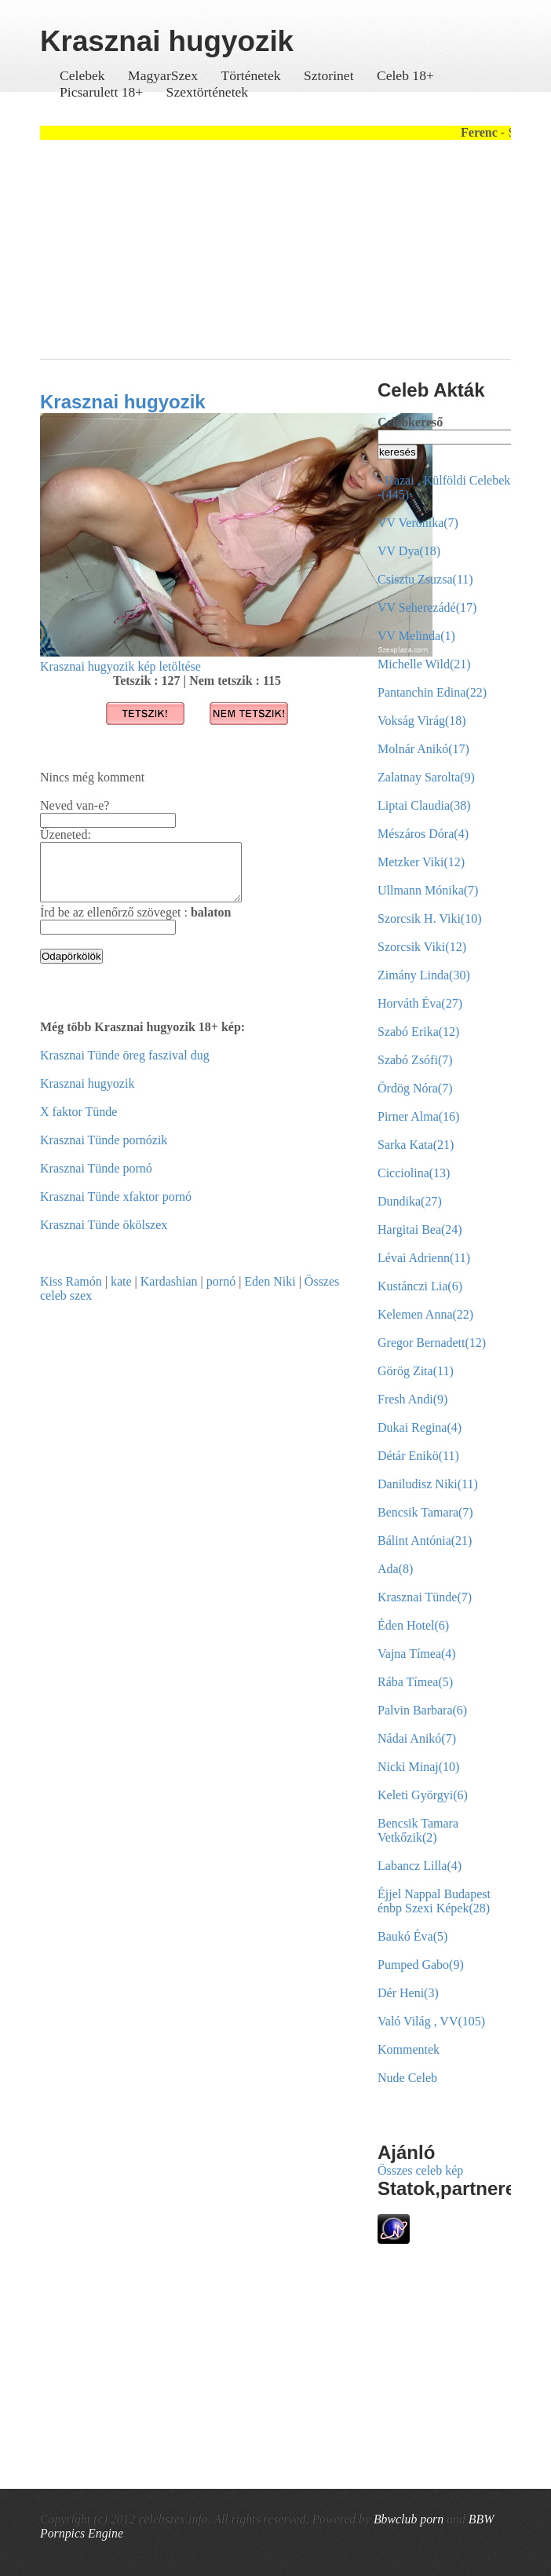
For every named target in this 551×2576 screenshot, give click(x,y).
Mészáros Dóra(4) (423, 833)
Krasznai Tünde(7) (425, 1597)
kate (121, 1293)
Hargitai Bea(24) (420, 1229)
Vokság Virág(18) (422, 720)
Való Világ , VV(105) (431, 2021)
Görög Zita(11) (416, 1371)
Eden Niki (269, 1293)
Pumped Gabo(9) (421, 1964)
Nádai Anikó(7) (417, 1738)
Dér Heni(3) (408, 1993)
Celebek (82, 75)
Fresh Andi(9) (412, 1399)
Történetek (250, 75)
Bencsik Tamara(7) (425, 1512)
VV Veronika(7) (418, 522)
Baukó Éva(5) (412, 1936)
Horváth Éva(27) (420, 1003)
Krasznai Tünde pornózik (103, 1151)
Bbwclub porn (408, 2519)
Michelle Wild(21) (424, 664)
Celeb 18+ (405, 75)
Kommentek (409, 2049)
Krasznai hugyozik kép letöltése (120, 666)
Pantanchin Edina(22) (432, 692)
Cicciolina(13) (414, 1173)
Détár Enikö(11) (418, 1455)
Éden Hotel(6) (413, 1625)
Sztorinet (330, 75)
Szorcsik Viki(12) (422, 946)
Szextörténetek (207, 92)
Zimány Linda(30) (424, 975)
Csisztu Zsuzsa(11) (425, 579)
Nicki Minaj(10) (418, 1766)
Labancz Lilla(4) (420, 1865)
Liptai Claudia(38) (424, 805)
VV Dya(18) (409, 551)
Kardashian (169, 1293)
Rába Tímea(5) (415, 1682)
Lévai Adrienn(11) (424, 1257)
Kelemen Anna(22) (425, 1314)
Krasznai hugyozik (123, 401)
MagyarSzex (163, 75)
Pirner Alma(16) (418, 1116)
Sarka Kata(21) (416, 1144)
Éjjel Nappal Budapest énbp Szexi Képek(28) (434, 1901)
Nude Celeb (407, 2077)
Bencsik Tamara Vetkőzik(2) (418, 1830)
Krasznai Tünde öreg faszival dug (125, 1067)
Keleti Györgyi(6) (423, 1795)
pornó (220, 1293)
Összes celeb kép (420, 2170)
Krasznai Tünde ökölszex (103, 1236)
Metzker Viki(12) (421, 862)
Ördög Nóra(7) (415, 1088)
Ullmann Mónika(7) (428, 890)
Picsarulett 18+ (101, 92)
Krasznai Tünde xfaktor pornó (116, 1208)
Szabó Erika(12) (418, 1031)
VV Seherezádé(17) (427, 607)
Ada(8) (395, 1568)
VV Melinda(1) (416, 635)
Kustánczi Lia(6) (420, 1286)
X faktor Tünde (78, 1123)
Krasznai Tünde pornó (96, 1180)
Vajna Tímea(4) (417, 1653)
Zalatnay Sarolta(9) (426, 777)
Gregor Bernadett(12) (432, 1342)
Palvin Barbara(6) (422, 1710)
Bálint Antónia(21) (425, 1540)
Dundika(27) (410, 1201)
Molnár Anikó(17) (423, 749)
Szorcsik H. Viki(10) (430, 918)
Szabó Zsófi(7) (415, 1060)
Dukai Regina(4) (420, 1427)
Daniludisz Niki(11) (428, 1484)
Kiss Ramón (71, 1293)
